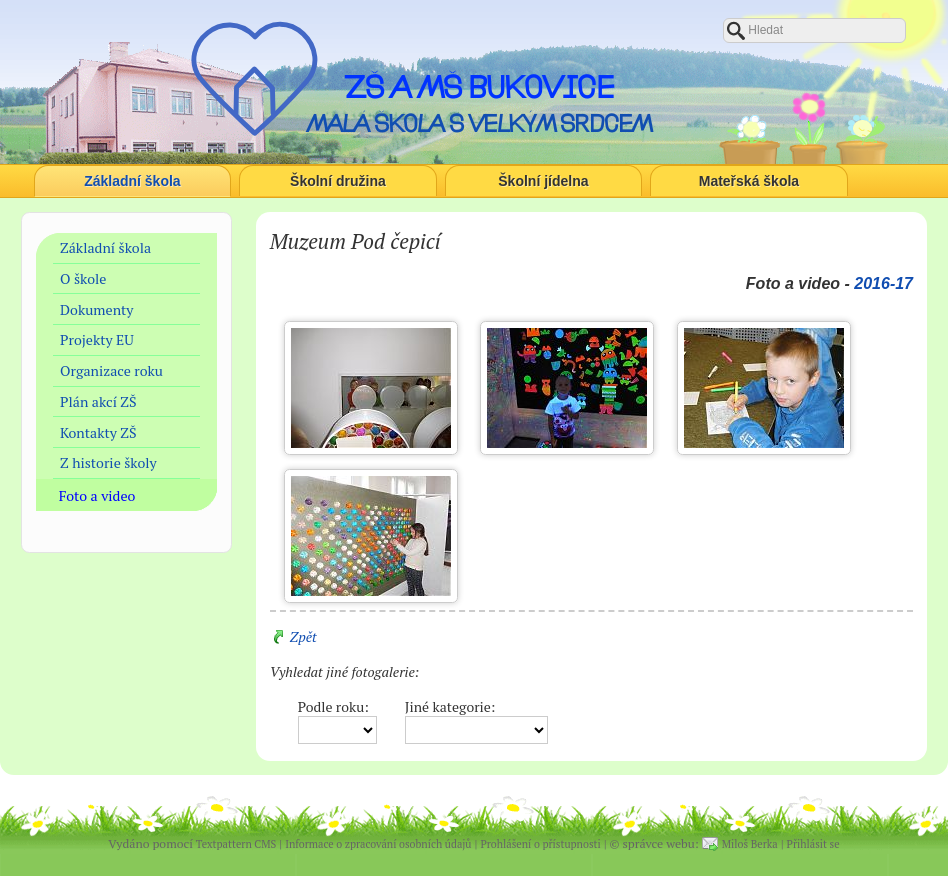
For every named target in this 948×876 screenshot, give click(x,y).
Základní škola (132, 181)
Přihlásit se (813, 844)
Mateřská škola (749, 181)
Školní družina (338, 181)
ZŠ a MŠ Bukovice (479, 87)
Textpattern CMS (236, 844)
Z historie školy (108, 462)
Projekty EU (97, 339)
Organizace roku (111, 370)
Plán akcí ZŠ (98, 401)
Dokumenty (96, 309)
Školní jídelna (543, 181)
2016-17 (883, 283)
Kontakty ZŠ (98, 432)
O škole (83, 278)
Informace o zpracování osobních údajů (378, 844)
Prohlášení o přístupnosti (540, 844)
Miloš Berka (750, 844)
